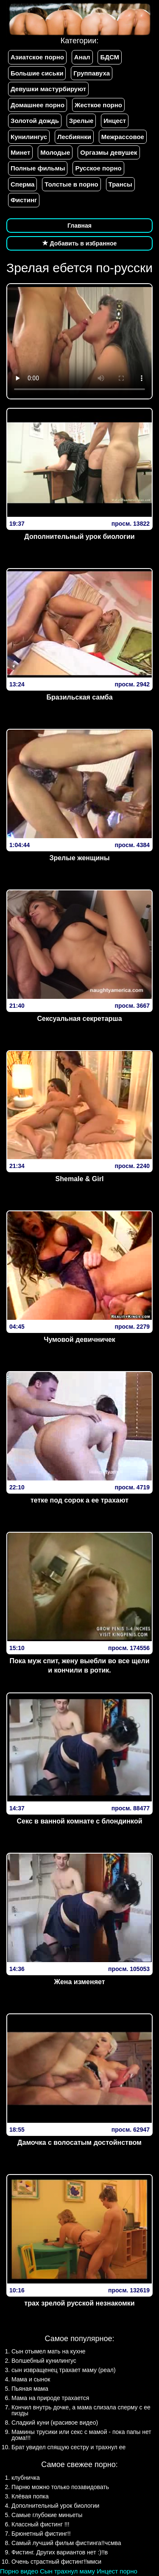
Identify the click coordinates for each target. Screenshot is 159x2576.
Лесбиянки (74, 136)
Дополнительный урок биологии (79, 536)
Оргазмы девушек (108, 152)
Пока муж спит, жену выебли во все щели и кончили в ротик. (79, 1665)
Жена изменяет (79, 1981)
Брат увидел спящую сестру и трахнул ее (68, 2447)
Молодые (55, 152)
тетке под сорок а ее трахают (79, 1500)
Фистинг (24, 200)
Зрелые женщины (79, 857)
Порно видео (19, 2571)
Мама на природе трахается (50, 2398)
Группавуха (91, 73)
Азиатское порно (37, 57)
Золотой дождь (35, 120)
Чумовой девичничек (79, 1339)
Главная (79, 225)
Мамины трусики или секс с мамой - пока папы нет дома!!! (81, 2435)
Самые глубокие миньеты (46, 2515)
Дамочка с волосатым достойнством (79, 2142)
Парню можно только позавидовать (60, 2487)
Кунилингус (29, 136)
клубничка (25, 2478)
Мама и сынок (30, 2379)
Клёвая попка (30, 2496)
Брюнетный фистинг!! (41, 2534)
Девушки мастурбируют (48, 88)
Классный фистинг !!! (40, 2524)
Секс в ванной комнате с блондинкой (79, 1821)
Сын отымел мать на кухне (48, 2351)
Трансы (120, 184)
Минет (20, 152)
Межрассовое (122, 136)
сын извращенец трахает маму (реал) (63, 2370)
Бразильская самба (79, 697)
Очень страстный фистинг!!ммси (56, 2562)
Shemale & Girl (80, 1178)
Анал (82, 57)
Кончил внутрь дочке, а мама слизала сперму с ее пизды (81, 2410)
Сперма (22, 184)
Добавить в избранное (79, 243)
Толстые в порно (71, 184)
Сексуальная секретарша (79, 1018)
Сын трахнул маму (67, 2571)
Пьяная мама (29, 2389)
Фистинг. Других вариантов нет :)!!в (59, 2552)
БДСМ (109, 57)
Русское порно (98, 168)
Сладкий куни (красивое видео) (54, 2422)
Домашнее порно (37, 105)
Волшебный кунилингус (43, 2361)
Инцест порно (117, 2571)
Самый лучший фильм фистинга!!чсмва (66, 2543)
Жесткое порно (98, 105)
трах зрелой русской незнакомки (79, 2303)
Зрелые (81, 120)
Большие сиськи (37, 73)
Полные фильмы (38, 168)
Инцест (114, 120)
